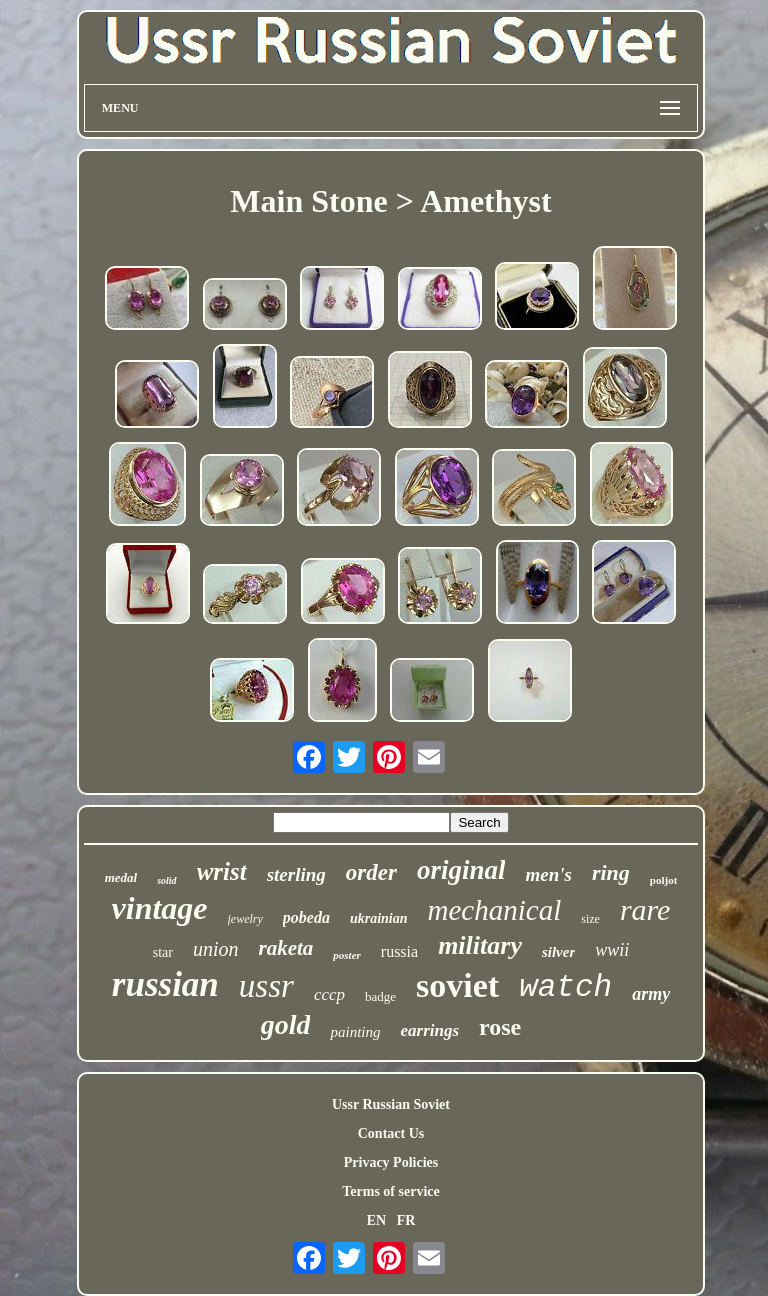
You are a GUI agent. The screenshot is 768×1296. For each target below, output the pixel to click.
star (163, 952)
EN (376, 1220)
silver (558, 952)
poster (347, 955)
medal (121, 877)
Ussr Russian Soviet (391, 1104)
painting (355, 1032)
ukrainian (379, 918)
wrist (222, 871)
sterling (296, 874)
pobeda (306, 917)
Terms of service (390, 1191)
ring (611, 872)
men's (548, 874)
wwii (612, 950)
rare (645, 909)
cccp (329, 994)
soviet (457, 985)
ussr (266, 986)
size (590, 919)
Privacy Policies (391, 1162)
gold (286, 1024)
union (216, 949)
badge (380, 996)
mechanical (495, 910)
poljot (664, 880)
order (371, 872)
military (480, 945)
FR (406, 1220)
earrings (429, 1030)
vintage (160, 908)
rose (500, 1027)
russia (399, 951)
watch (565, 987)
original (461, 870)
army (651, 994)
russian (165, 984)
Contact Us (391, 1133)
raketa (285, 948)
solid (166, 880)
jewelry (245, 919)
